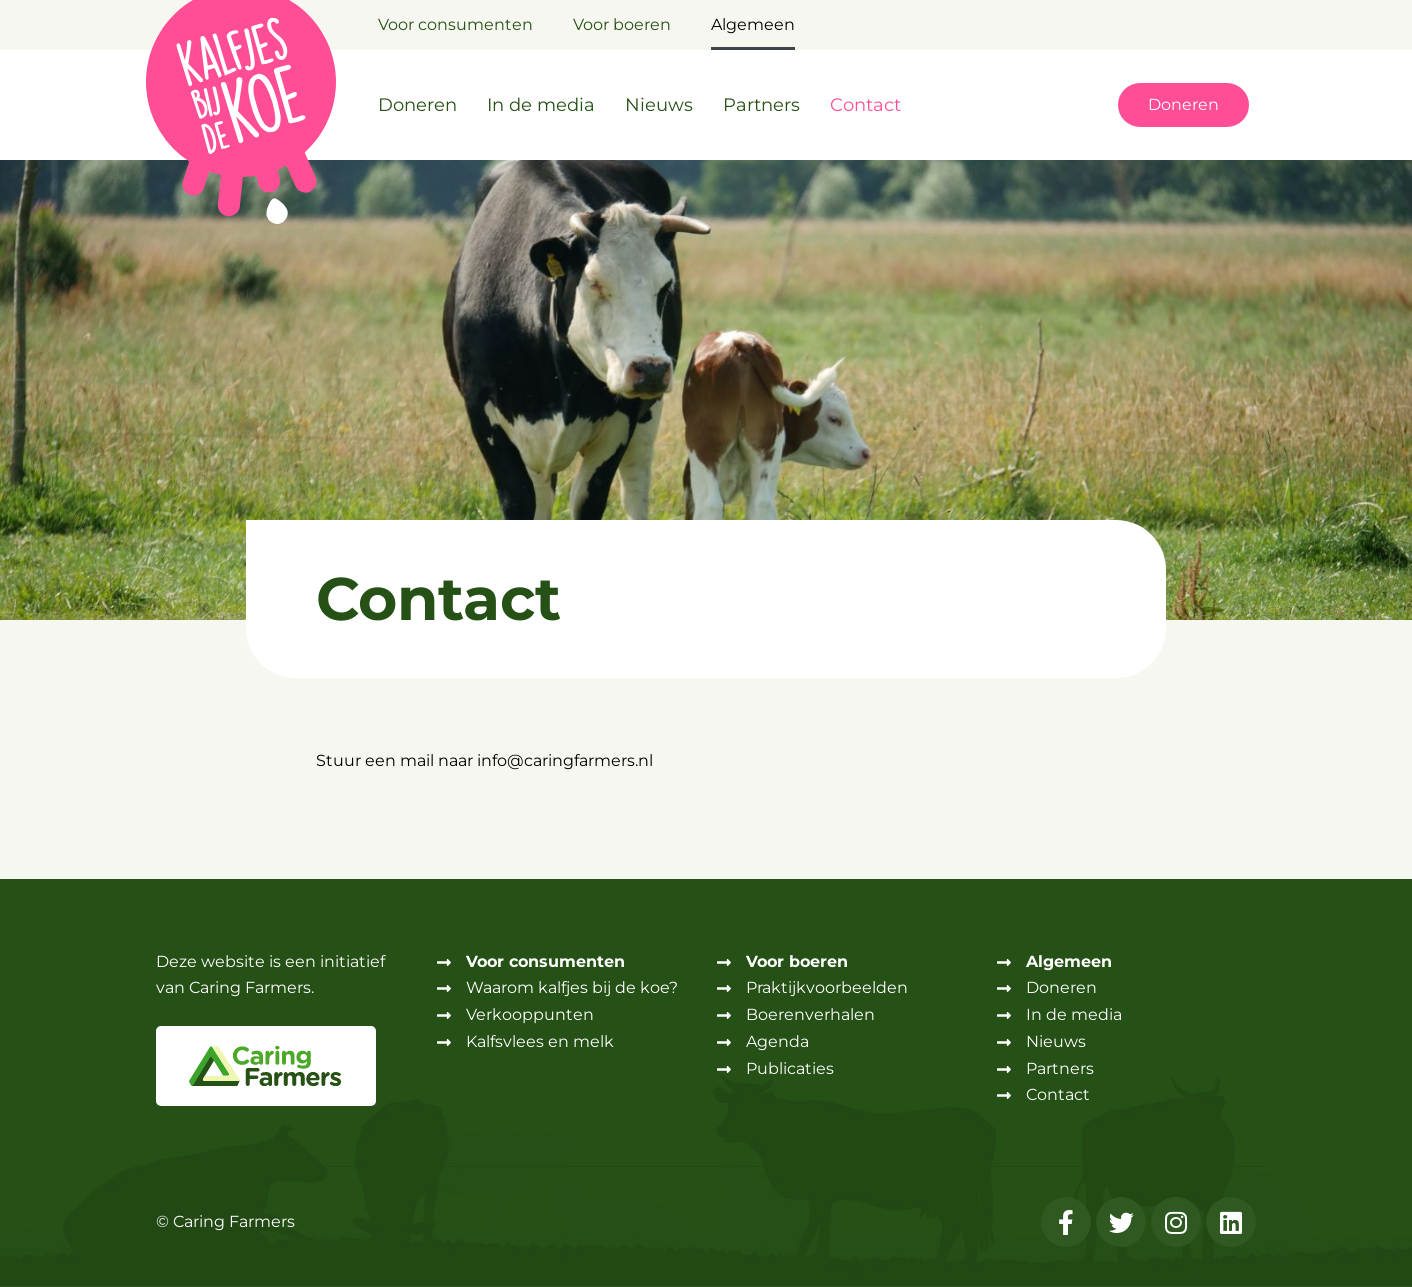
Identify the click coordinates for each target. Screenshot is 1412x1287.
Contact (865, 105)
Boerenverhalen (810, 1014)
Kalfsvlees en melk (540, 1041)
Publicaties (790, 1068)
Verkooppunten (530, 1014)
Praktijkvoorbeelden (827, 987)
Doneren (417, 105)
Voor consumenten (455, 24)
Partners (761, 105)
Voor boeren (622, 24)
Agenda (777, 1041)
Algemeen (753, 24)
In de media (541, 105)
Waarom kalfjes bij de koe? (572, 987)
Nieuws (659, 105)
